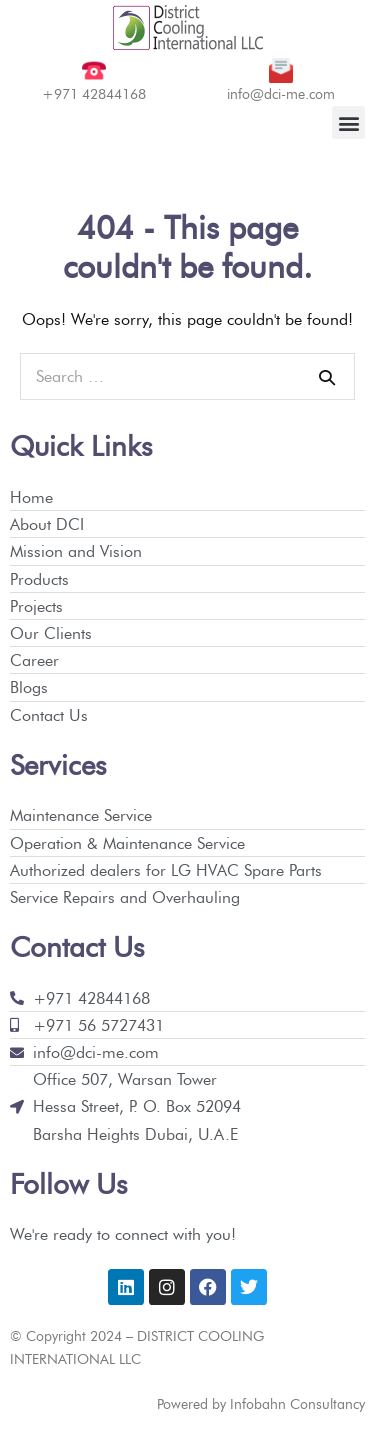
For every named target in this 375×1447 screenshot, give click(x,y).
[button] (348, 122)
